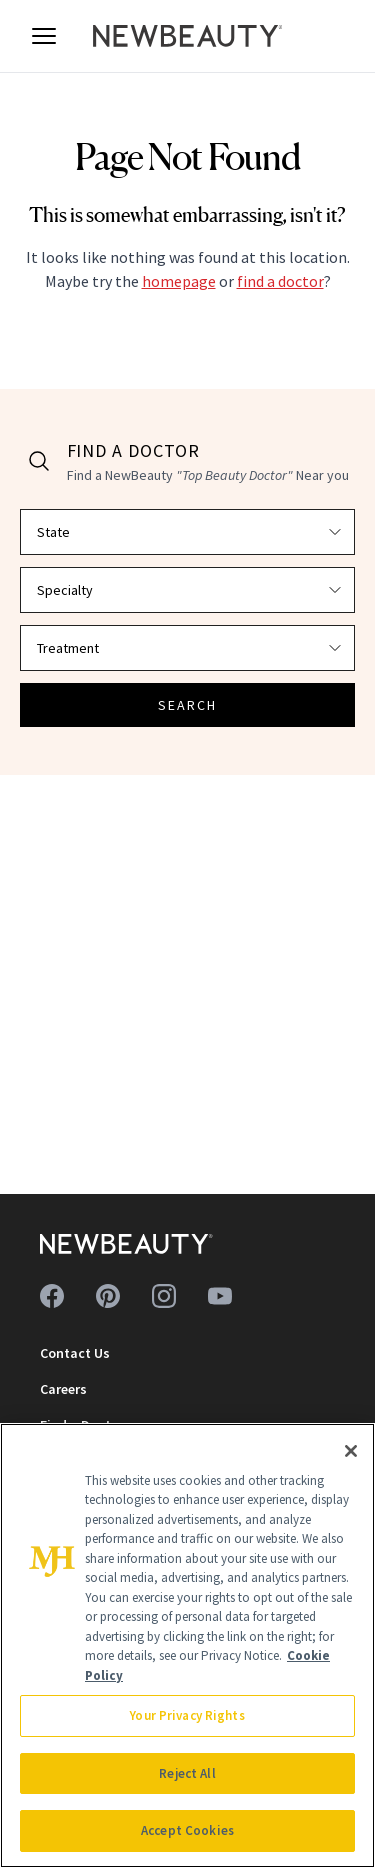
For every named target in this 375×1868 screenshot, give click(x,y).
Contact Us (75, 1353)
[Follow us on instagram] (164, 1296)
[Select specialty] (187, 590)
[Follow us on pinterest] (108, 1296)
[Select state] (187, 532)
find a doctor (280, 281)
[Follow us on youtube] (220, 1296)
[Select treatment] (187, 648)
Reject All (187, 1773)
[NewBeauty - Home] (188, 36)
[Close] (351, 1451)
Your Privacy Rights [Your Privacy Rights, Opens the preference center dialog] (187, 1715)
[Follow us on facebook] (52, 1296)
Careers (63, 1389)
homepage (179, 281)
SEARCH (188, 705)
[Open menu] (44, 36)
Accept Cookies (187, 1830)
